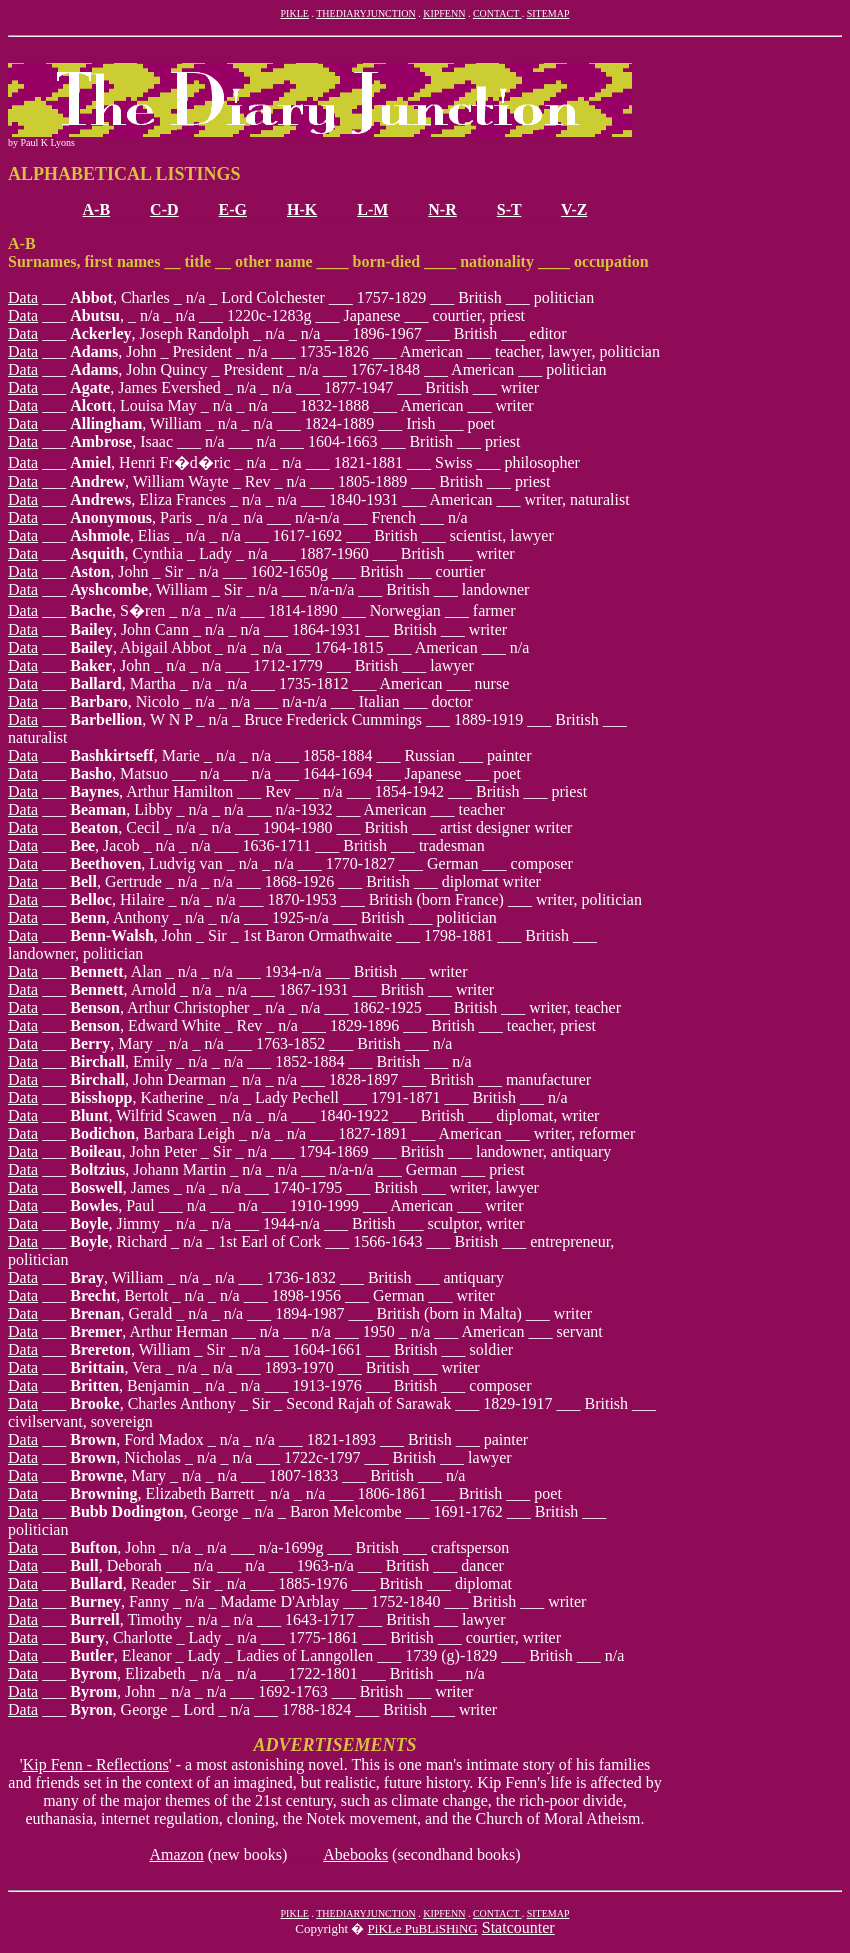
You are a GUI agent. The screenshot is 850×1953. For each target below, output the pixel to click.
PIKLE (295, 13)
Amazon (176, 1854)
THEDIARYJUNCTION (365, 13)
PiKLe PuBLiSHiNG (423, 1928)
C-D (164, 209)
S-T (509, 209)
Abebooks (355, 1854)
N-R (442, 209)
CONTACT (497, 13)
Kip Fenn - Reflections (96, 1764)
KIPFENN (444, 13)
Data (23, 297)
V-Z (574, 209)
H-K (302, 209)
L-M (372, 209)
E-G (233, 209)
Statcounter (518, 1927)
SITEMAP (548, 13)
